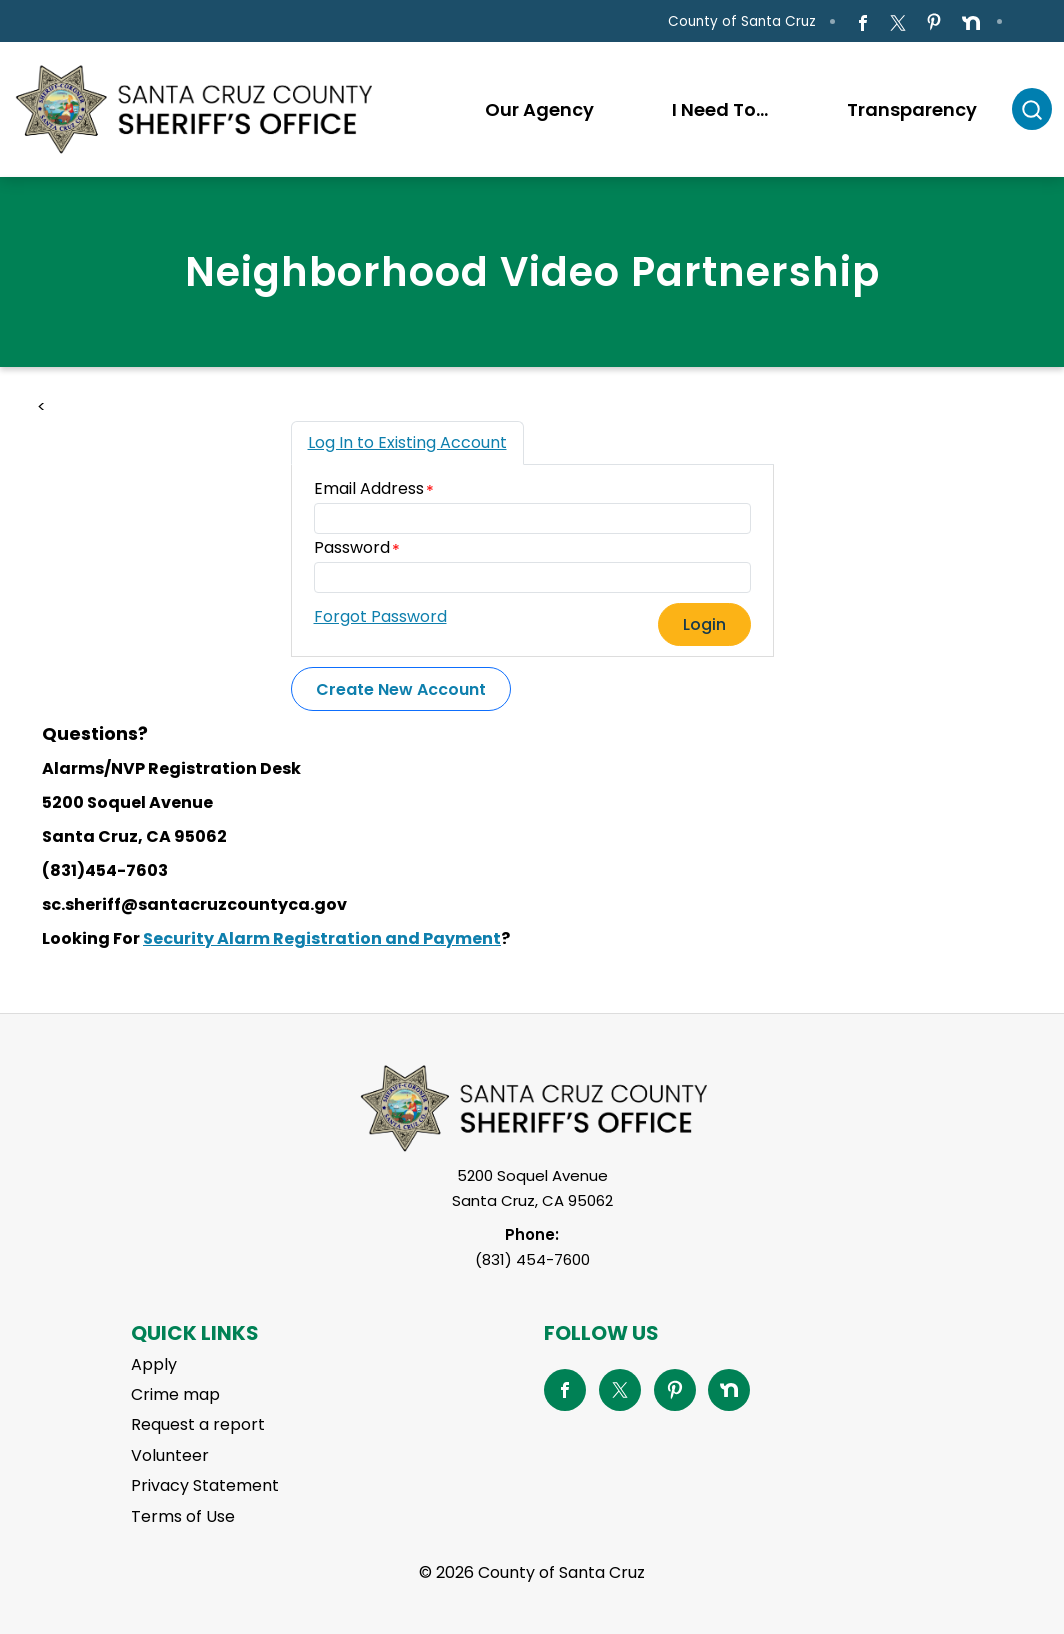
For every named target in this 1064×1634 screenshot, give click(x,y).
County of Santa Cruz (742, 21)
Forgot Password (380, 616)
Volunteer (170, 1455)
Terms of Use (183, 1516)
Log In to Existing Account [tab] (407, 442)
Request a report (198, 1424)
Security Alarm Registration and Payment (322, 938)
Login (704, 624)
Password (352, 547)
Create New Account (401, 689)
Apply (154, 1364)
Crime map (175, 1394)
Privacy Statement (205, 1485)
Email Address (369, 488)
